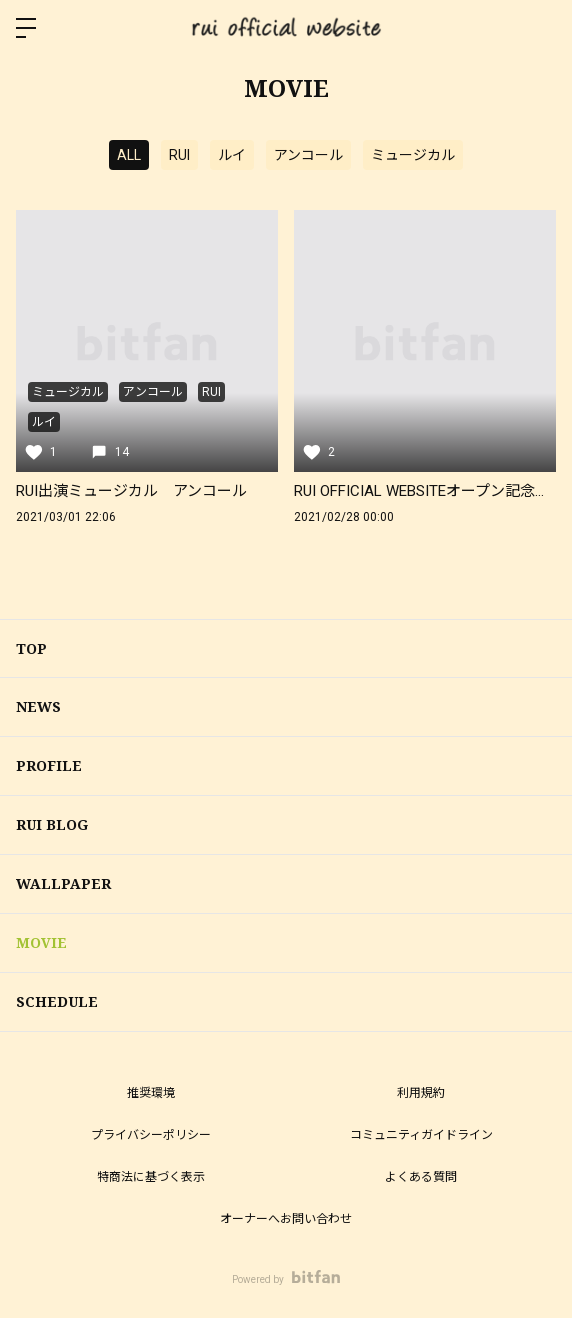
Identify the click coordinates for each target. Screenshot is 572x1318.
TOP (31, 648)
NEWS (38, 706)
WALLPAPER (63, 883)
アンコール (308, 155)
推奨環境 (151, 1093)
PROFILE (49, 765)
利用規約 (421, 1093)
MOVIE (41, 942)
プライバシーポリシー (151, 1135)
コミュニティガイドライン (421, 1135)
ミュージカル (413, 155)
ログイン (540, 28)
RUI (179, 155)
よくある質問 (421, 1177)
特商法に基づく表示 (151, 1177)
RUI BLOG (52, 824)
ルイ (232, 155)
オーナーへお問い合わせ (286, 1219)
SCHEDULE (57, 1001)
